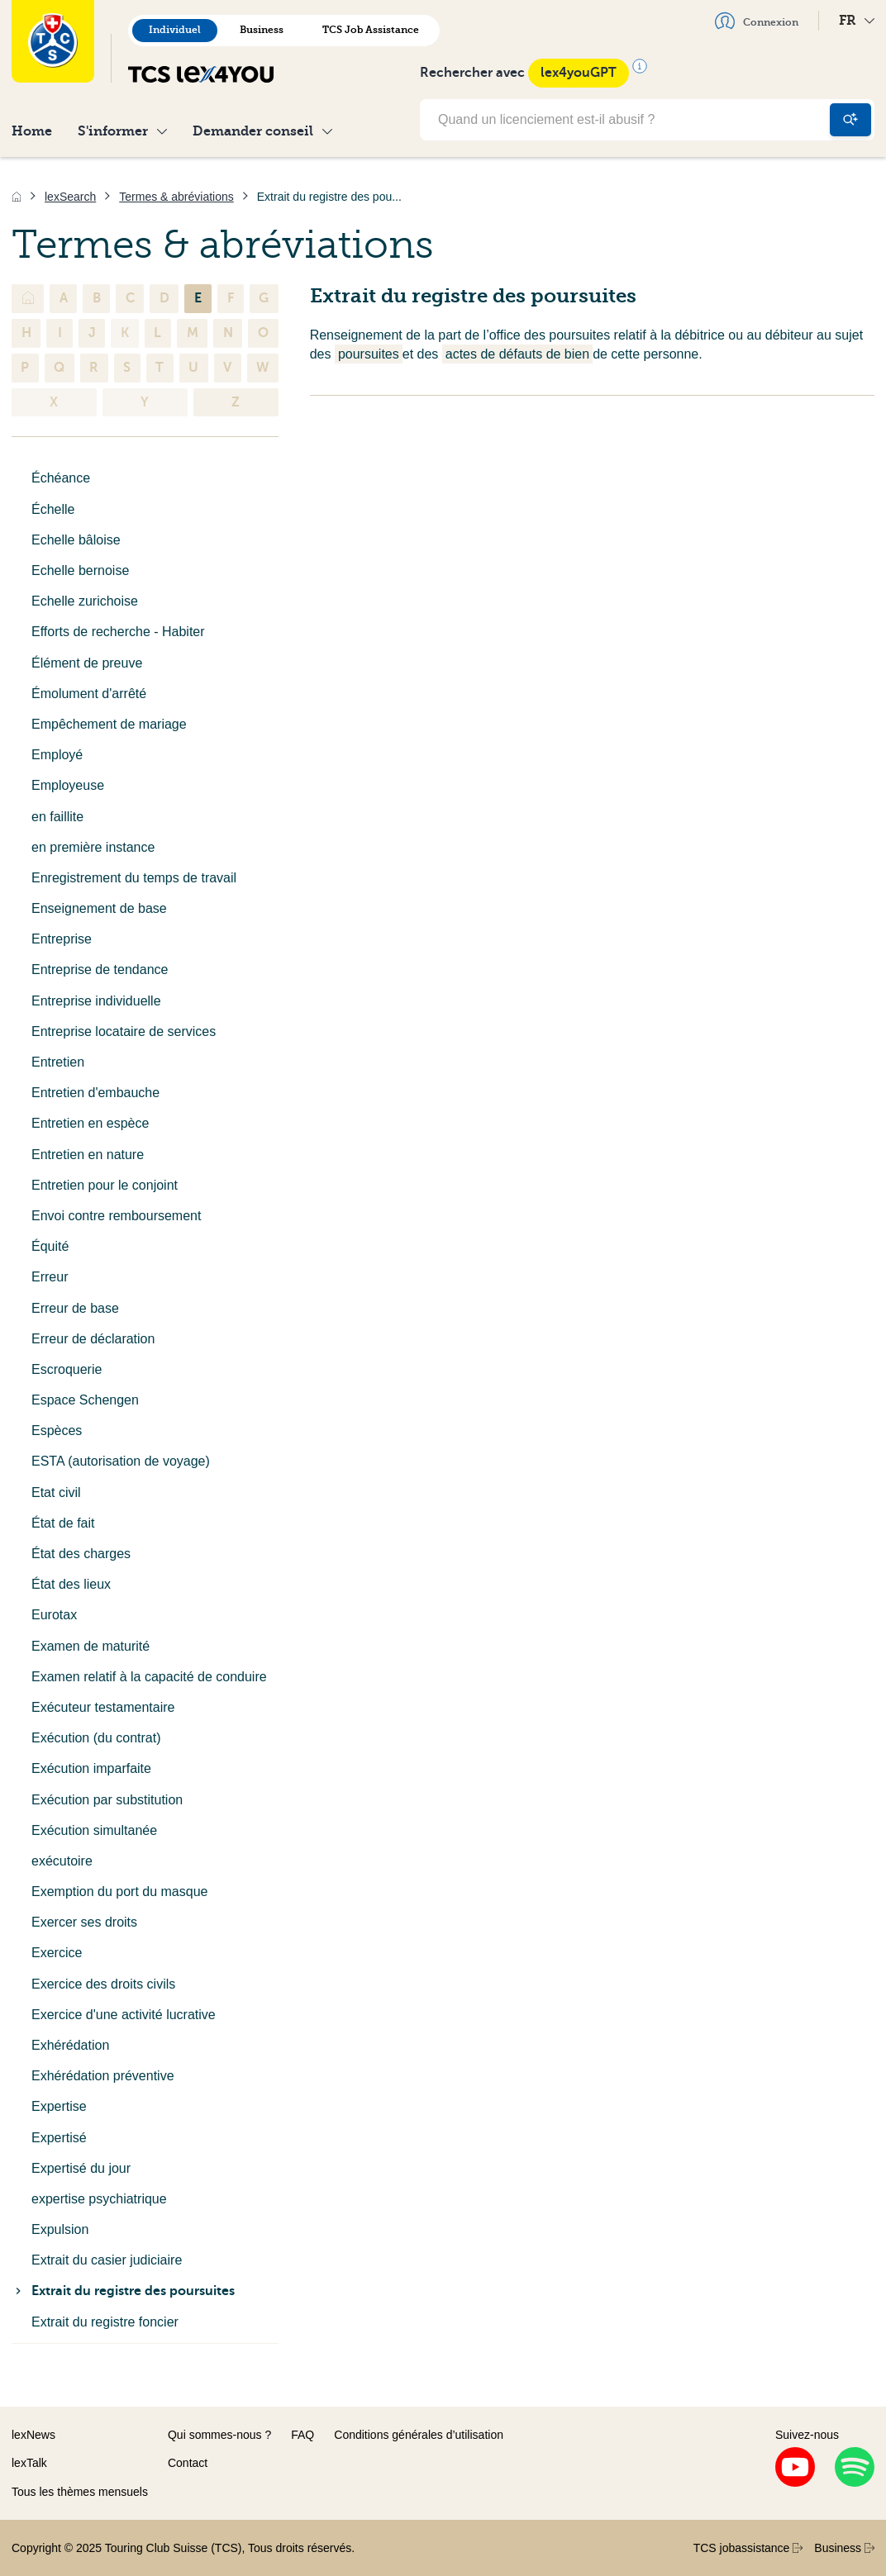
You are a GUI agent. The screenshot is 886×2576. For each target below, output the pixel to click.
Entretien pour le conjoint (104, 1185)
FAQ (302, 2434)
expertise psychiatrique (99, 2199)
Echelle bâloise (76, 540)
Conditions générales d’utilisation (418, 2434)
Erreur (49, 1277)
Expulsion (59, 2229)
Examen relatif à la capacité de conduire (149, 1677)
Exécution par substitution (107, 1800)
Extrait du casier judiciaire (106, 2260)
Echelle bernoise (80, 570)
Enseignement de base (99, 908)
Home (32, 131)
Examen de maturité (90, 1646)
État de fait (63, 1523)
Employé (57, 755)
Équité (50, 1246)
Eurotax (54, 1615)
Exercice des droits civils (103, 1984)
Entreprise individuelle (96, 1001)
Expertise (59, 2106)
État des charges (81, 1554)
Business (261, 30)
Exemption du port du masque (119, 1891)
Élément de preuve (86, 663)
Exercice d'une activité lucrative (123, 2015)
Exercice (56, 1953)
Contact (187, 2462)
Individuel (175, 30)
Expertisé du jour (81, 2168)
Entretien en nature (87, 1155)
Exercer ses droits (84, 1922)
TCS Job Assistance (370, 30)
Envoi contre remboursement (116, 1216)
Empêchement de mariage (109, 724)
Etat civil (56, 1492)
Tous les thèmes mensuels (80, 2491)
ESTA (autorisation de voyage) (120, 1461)
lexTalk (29, 2462)
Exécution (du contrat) (96, 1738)
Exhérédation (70, 2045)
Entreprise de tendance (99, 969)
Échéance (60, 478)
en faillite (57, 817)
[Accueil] (16, 196)
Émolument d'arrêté (88, 694)
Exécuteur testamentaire (102, 1707)
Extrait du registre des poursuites (123, 2291)
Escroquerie (66, 1369)
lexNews (33, 2434)
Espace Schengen (85, 1400)
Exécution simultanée (94, 1830)
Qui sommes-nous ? (219, 2434)
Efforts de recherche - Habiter (118, 632)
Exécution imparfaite (91, 1768)
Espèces (56, 1430)
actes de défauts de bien (517, 354)
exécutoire (62, 1861)
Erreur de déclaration (93, 1339)
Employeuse (67, 785)
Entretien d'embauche (95, 1093)
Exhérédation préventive (102, 2076)
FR (856, 20)
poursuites (368, 354)
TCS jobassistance (748, 2548)
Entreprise (61, 939)
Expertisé (59, 2138)
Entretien (57, 1062)
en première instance (93, 847)
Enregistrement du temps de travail (133, 878)
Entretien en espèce (90, 1123)
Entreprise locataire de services (123, 1031)
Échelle (52, 509)
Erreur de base (75, 1308)
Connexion (756, 21)
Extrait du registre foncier (105, 2322)
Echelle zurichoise (84, 601)
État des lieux (71, 1584)
